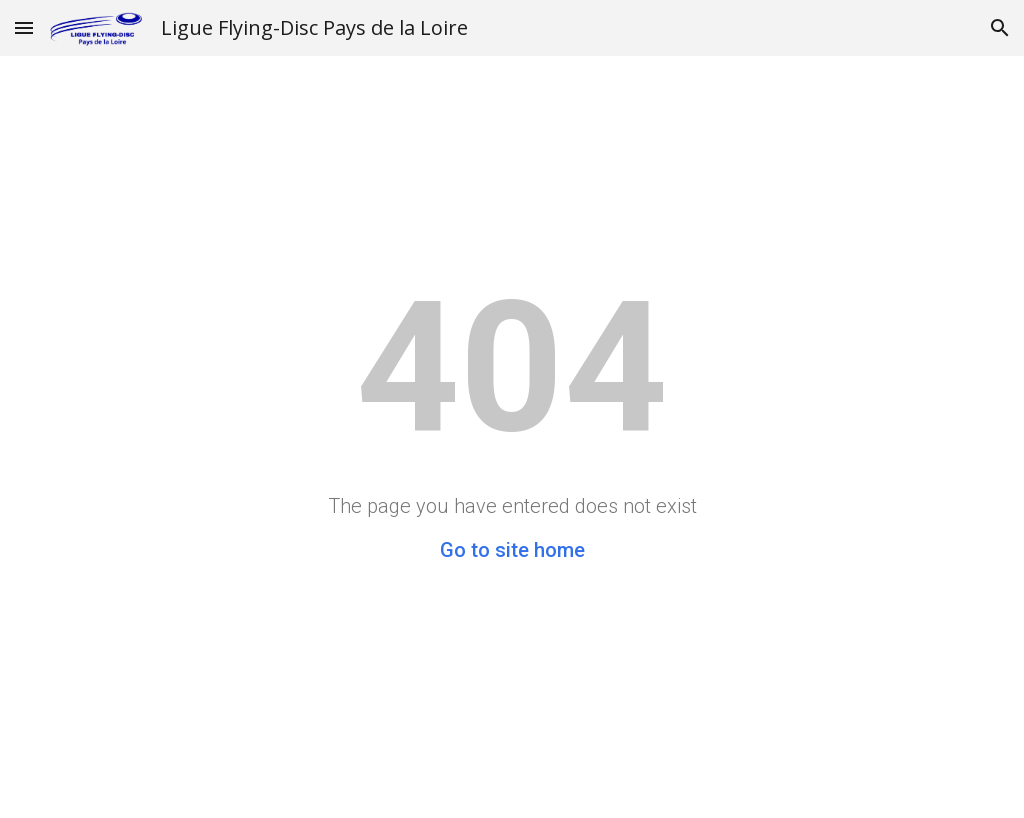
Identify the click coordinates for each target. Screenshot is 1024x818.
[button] (24, 27)
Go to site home (512, 550)
